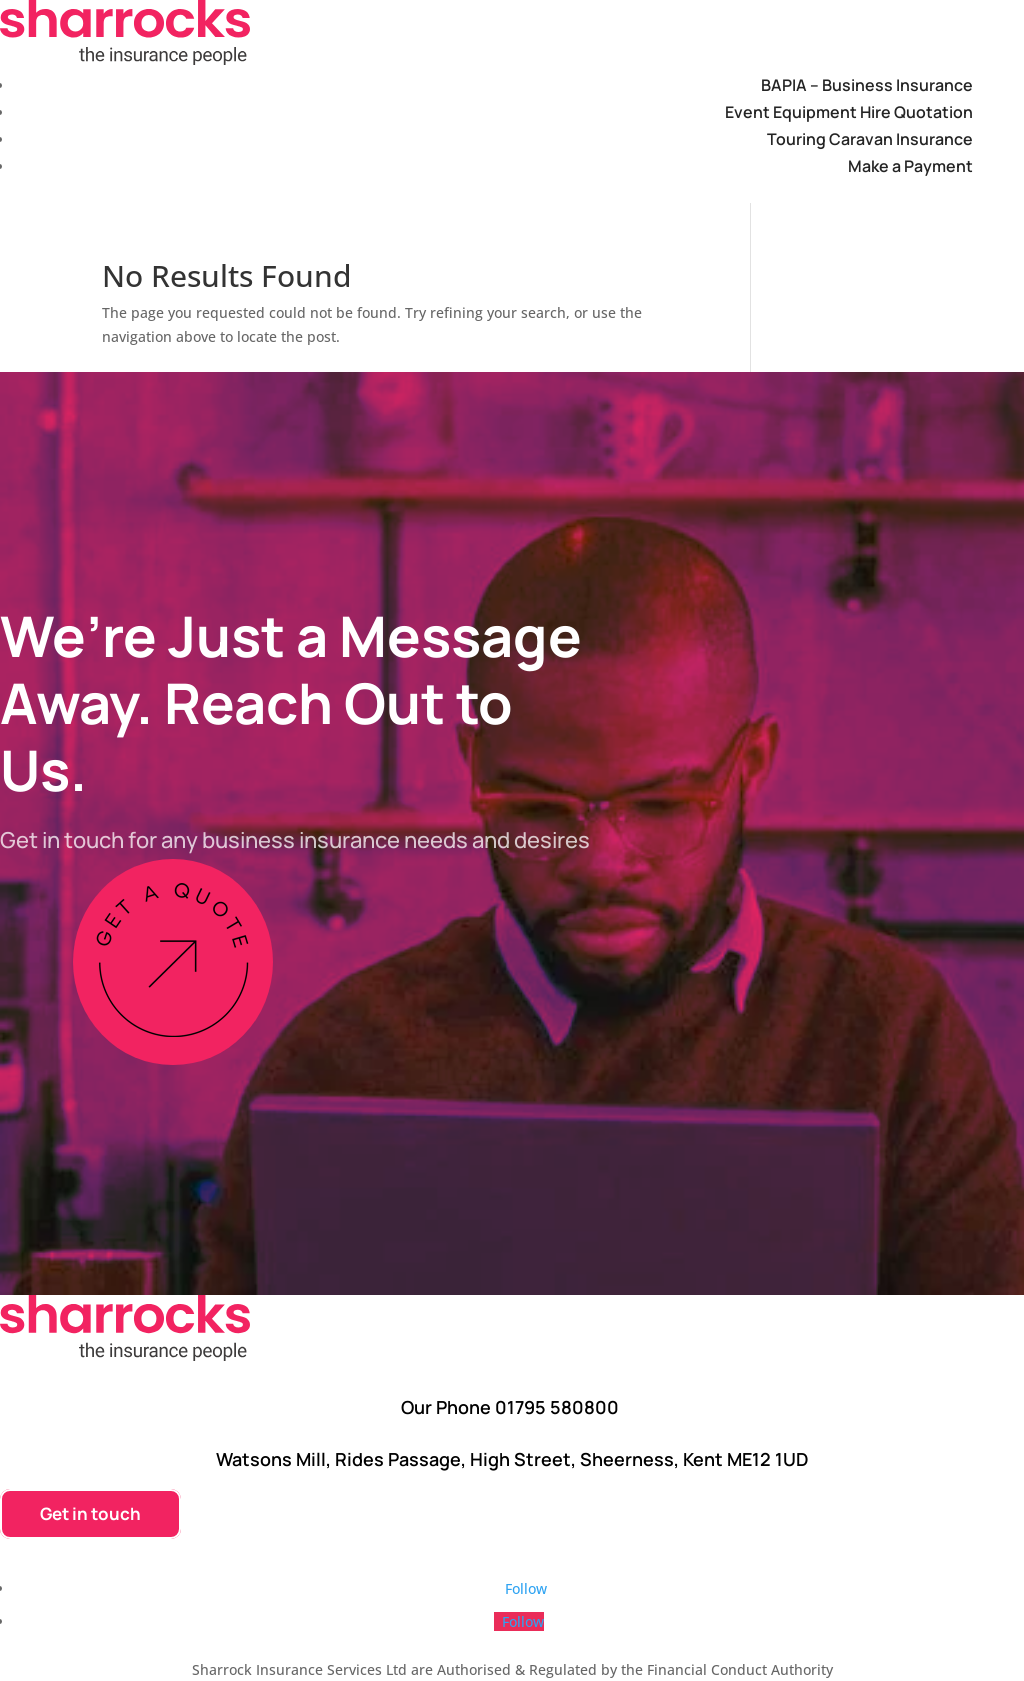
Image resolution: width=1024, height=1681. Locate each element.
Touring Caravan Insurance (870, 139)
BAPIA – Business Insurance (867, 85)
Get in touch (90, 1513)
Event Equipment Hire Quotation (849, 112)
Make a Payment (910, 166)
